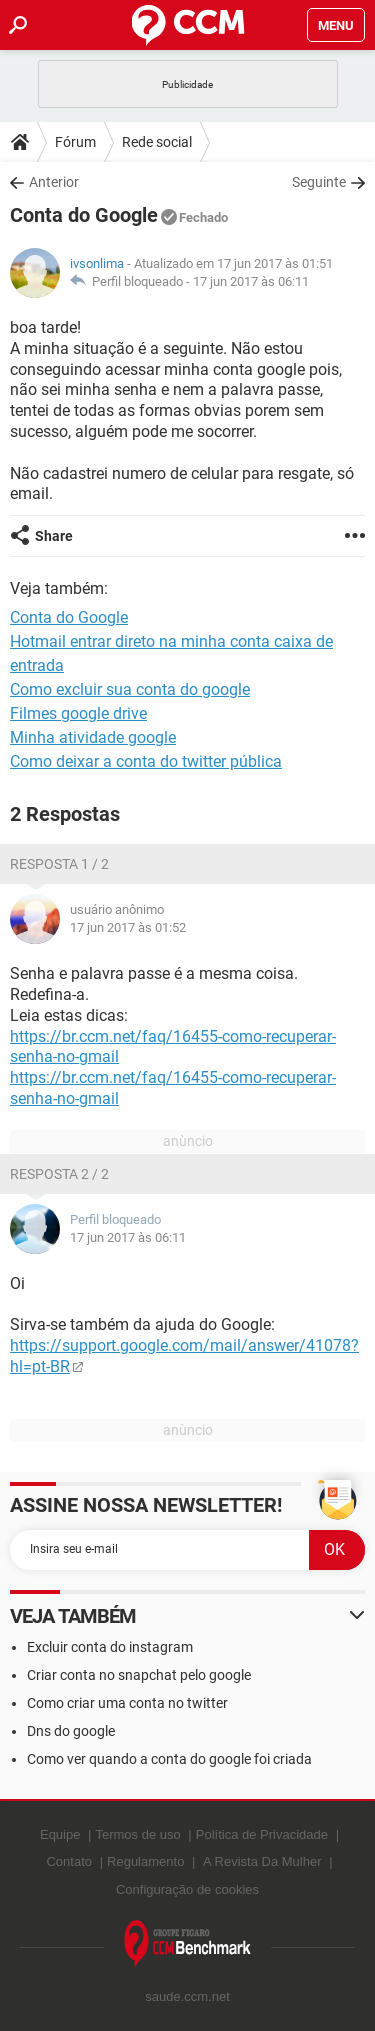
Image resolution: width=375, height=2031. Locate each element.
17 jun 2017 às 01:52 (128, 927)
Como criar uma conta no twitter (127, 1703)
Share (54, 536)
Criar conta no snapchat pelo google (139, 1675)
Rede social (157, 142)
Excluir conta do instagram (110, 1647)
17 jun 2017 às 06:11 (251, 281)
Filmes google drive (78, 713)
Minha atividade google (93, 737)
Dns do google (71, 1731)
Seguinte (319, 182)
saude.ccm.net (187, 1996)
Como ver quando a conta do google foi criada (169, 1759)
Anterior (54, 182)
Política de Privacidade (262, 1834)
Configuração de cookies (187, 1889)
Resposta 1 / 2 (59, 864)
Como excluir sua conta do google (130, 689)
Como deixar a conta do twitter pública (146, 761)
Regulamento (145, 1861)
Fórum (75, 142)
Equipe (60, 1834)
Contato (69, 1861)
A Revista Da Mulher (262, 1861)
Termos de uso (137, 1834)
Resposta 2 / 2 (59, 1174)
